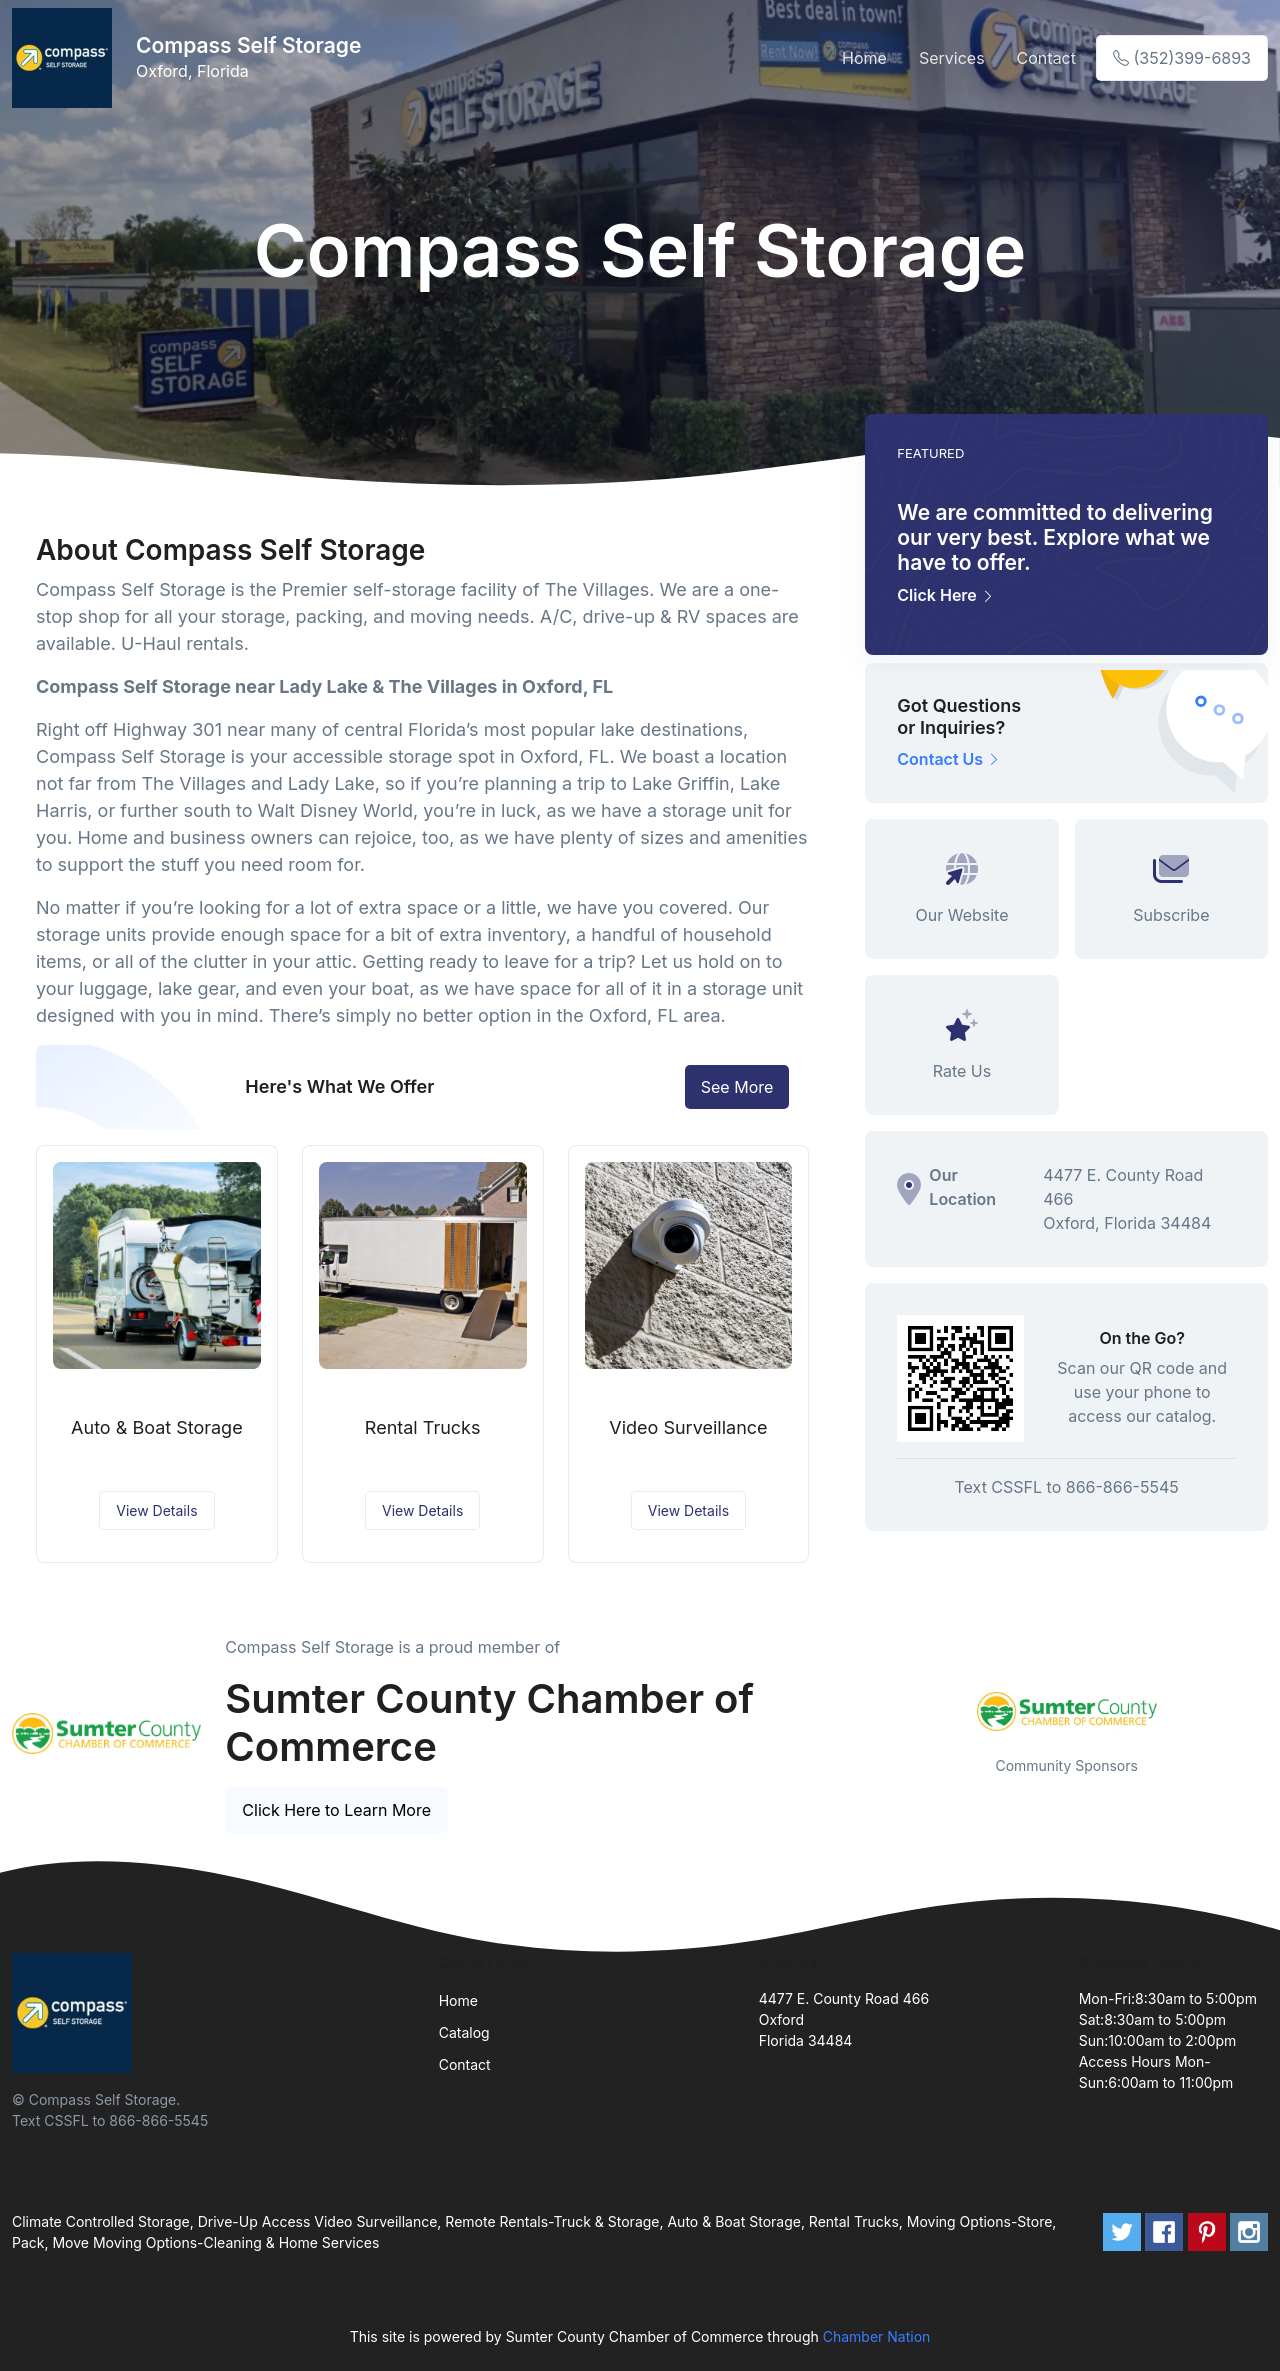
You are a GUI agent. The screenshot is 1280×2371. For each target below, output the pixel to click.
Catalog (464, 2032)
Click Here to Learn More (336, 1810)
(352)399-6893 (1182, 58)
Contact (1046, 58)
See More (737, 1087)
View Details (156, 1510)
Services (952, 58)
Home (864, 58)
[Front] (66, 58)
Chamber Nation (877, 2336)
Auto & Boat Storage (157, 1427)
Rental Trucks (423, 1427)
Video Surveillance (688, 1427)
